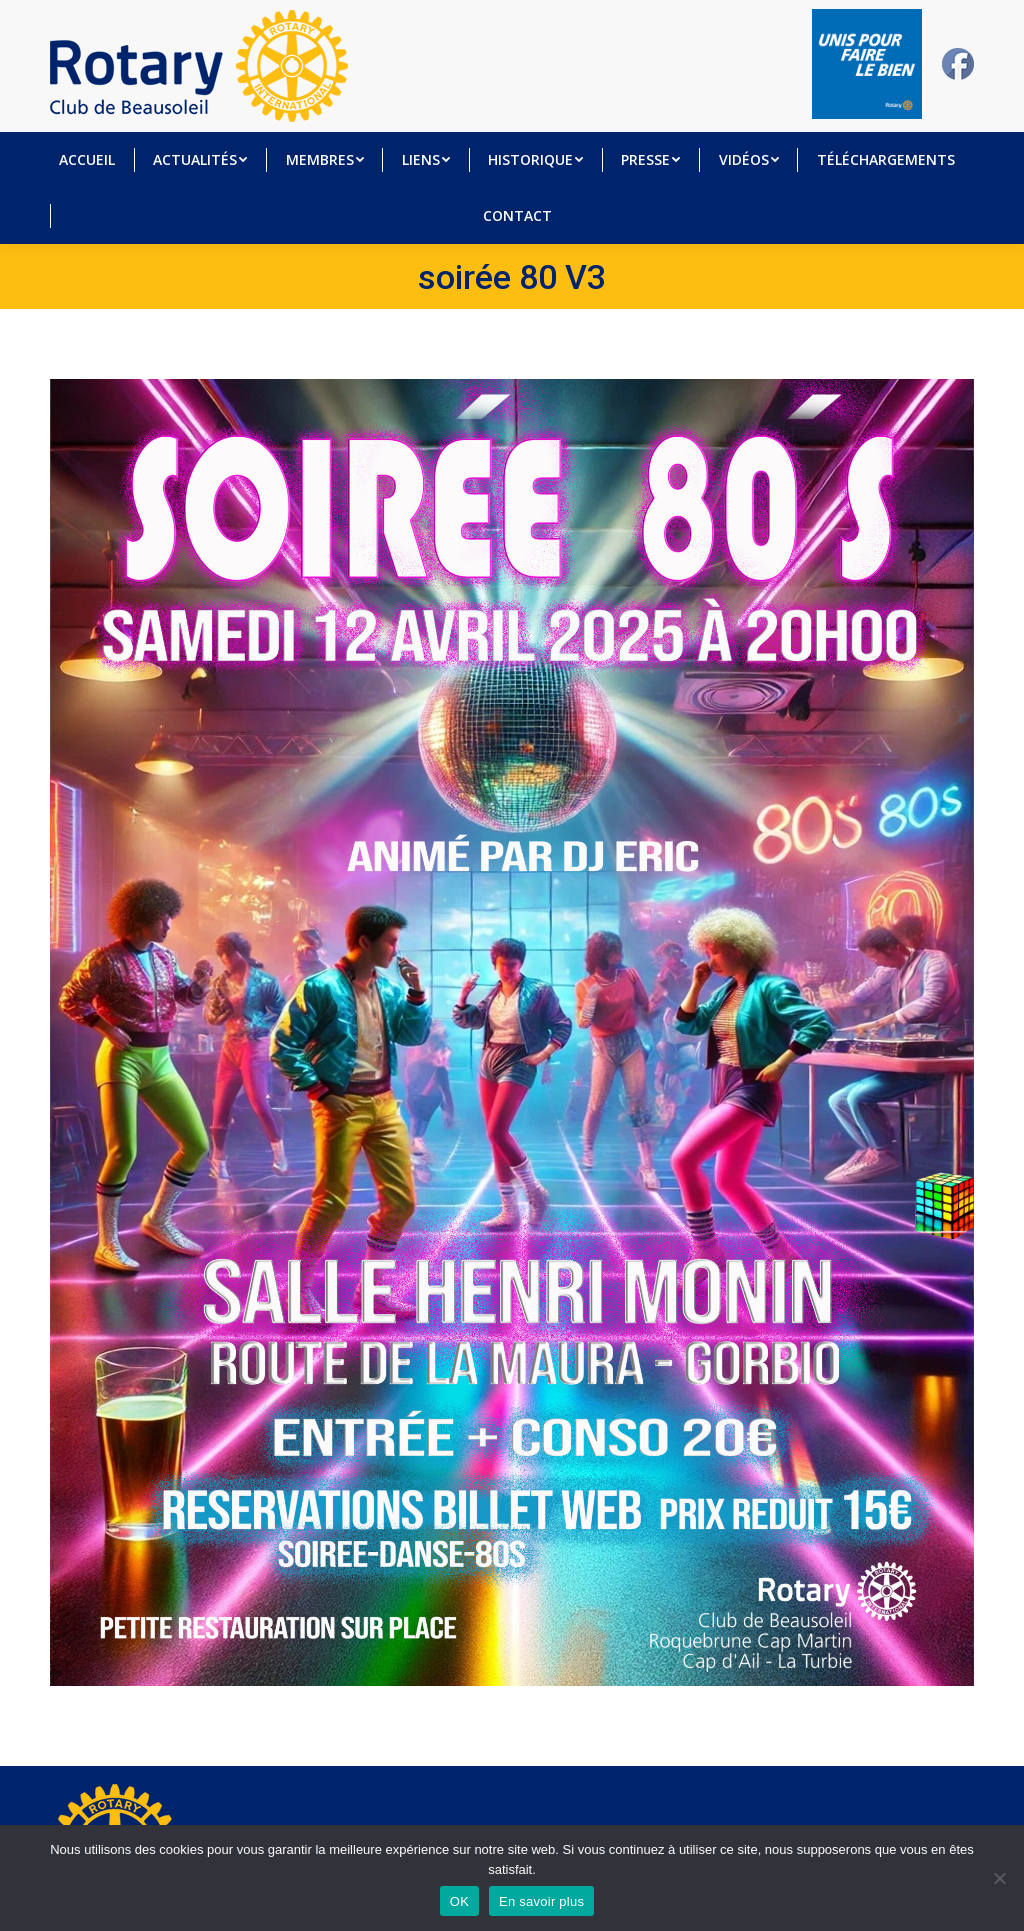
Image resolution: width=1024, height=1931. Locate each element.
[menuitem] (87, 160)
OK (459, 1901)
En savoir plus (541, 1901)
